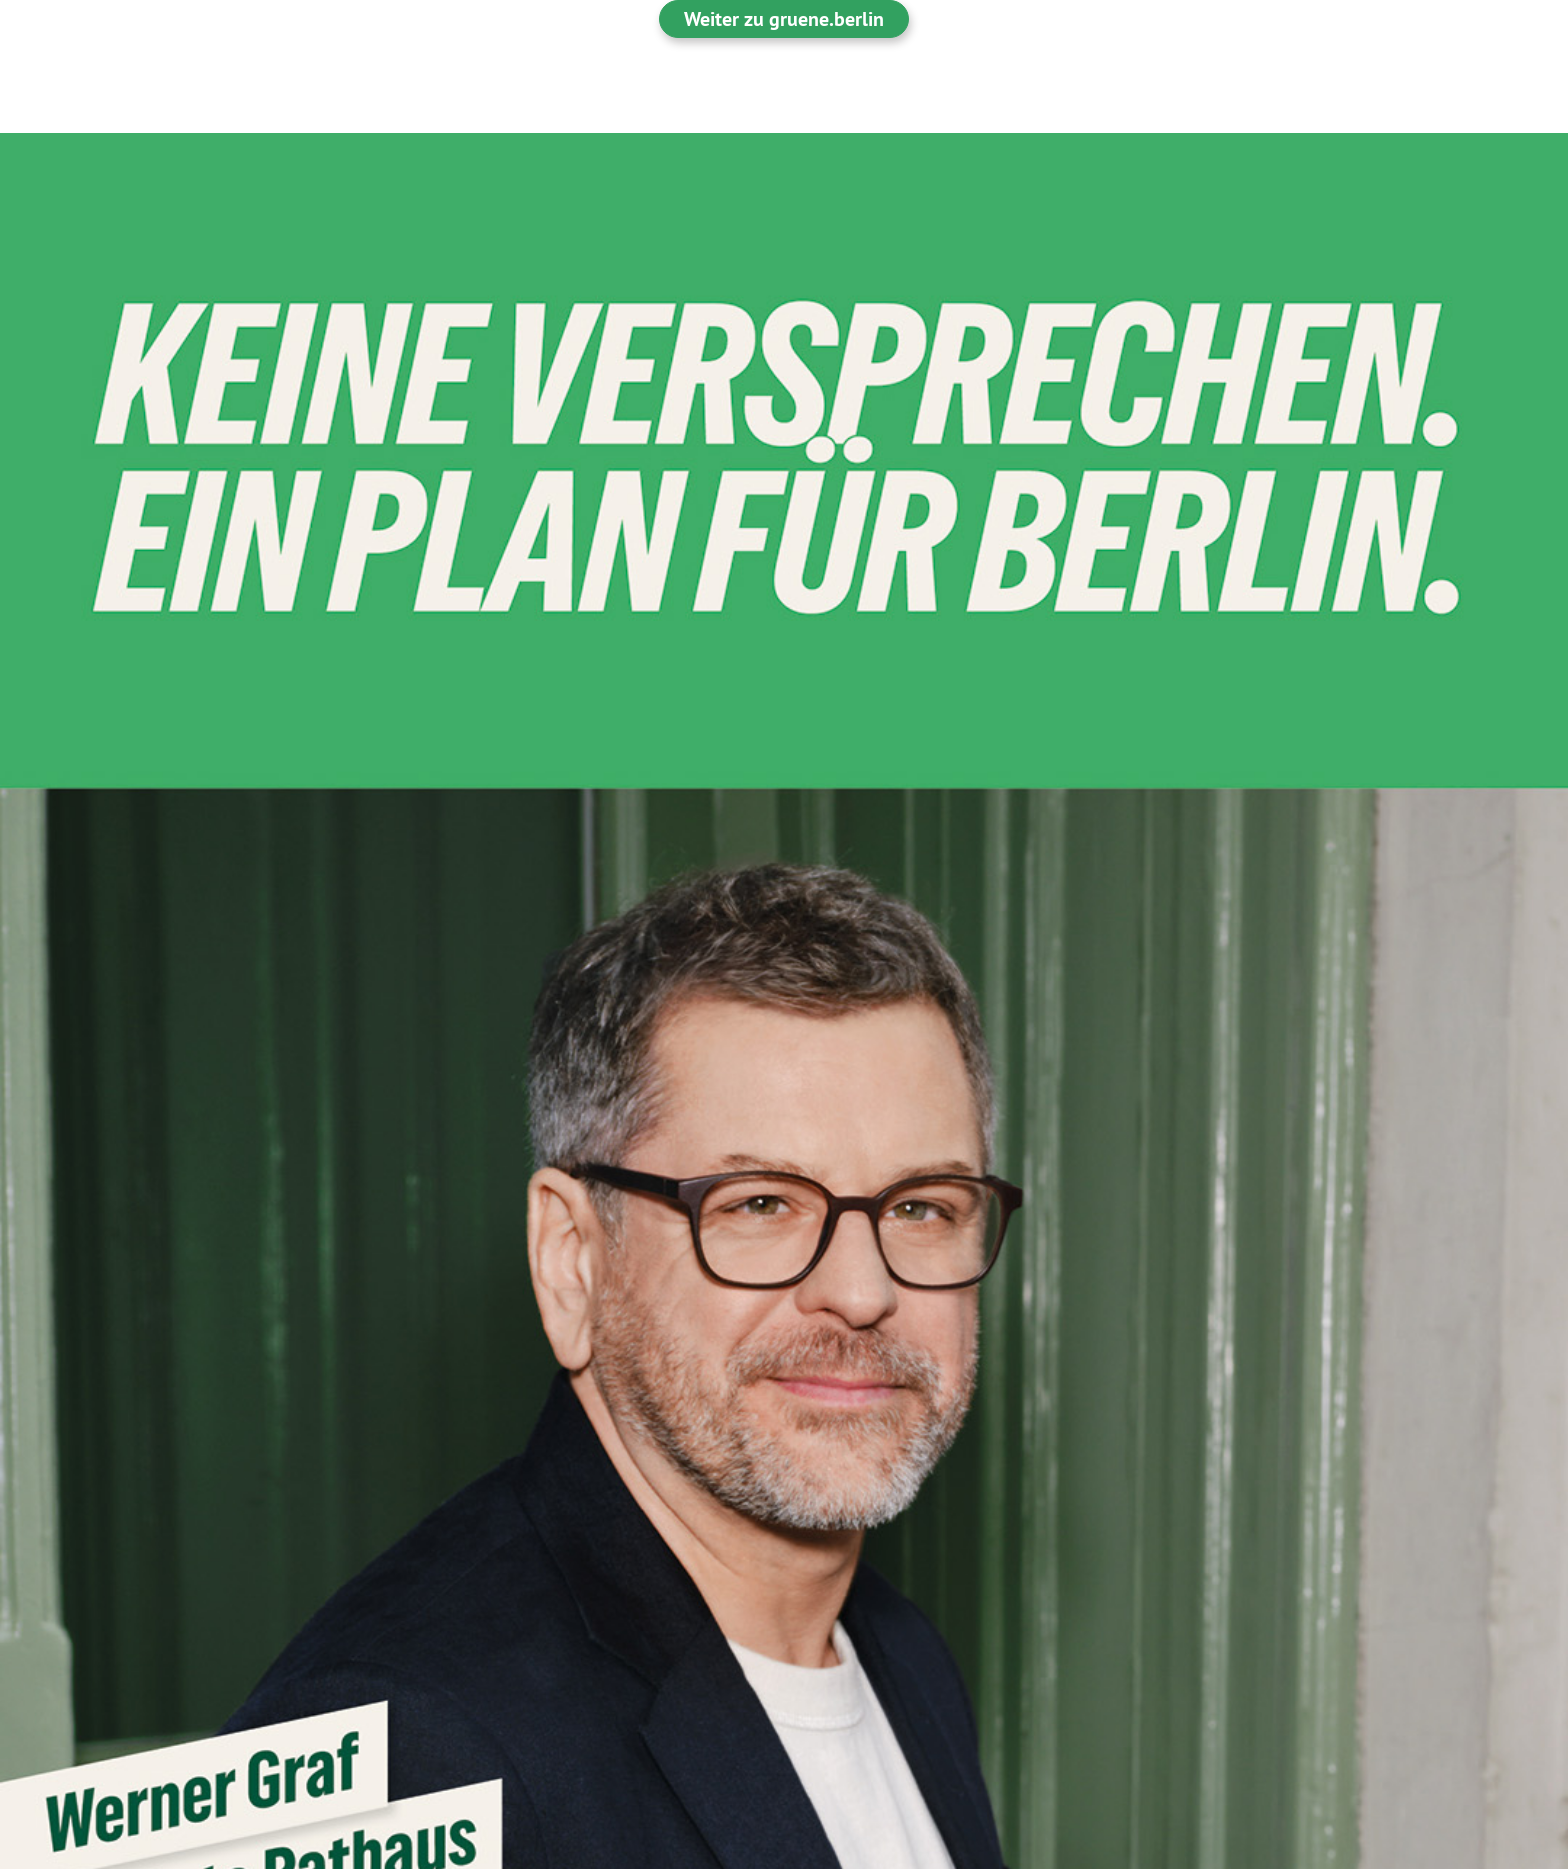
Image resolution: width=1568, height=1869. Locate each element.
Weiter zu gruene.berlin (784, 19)
